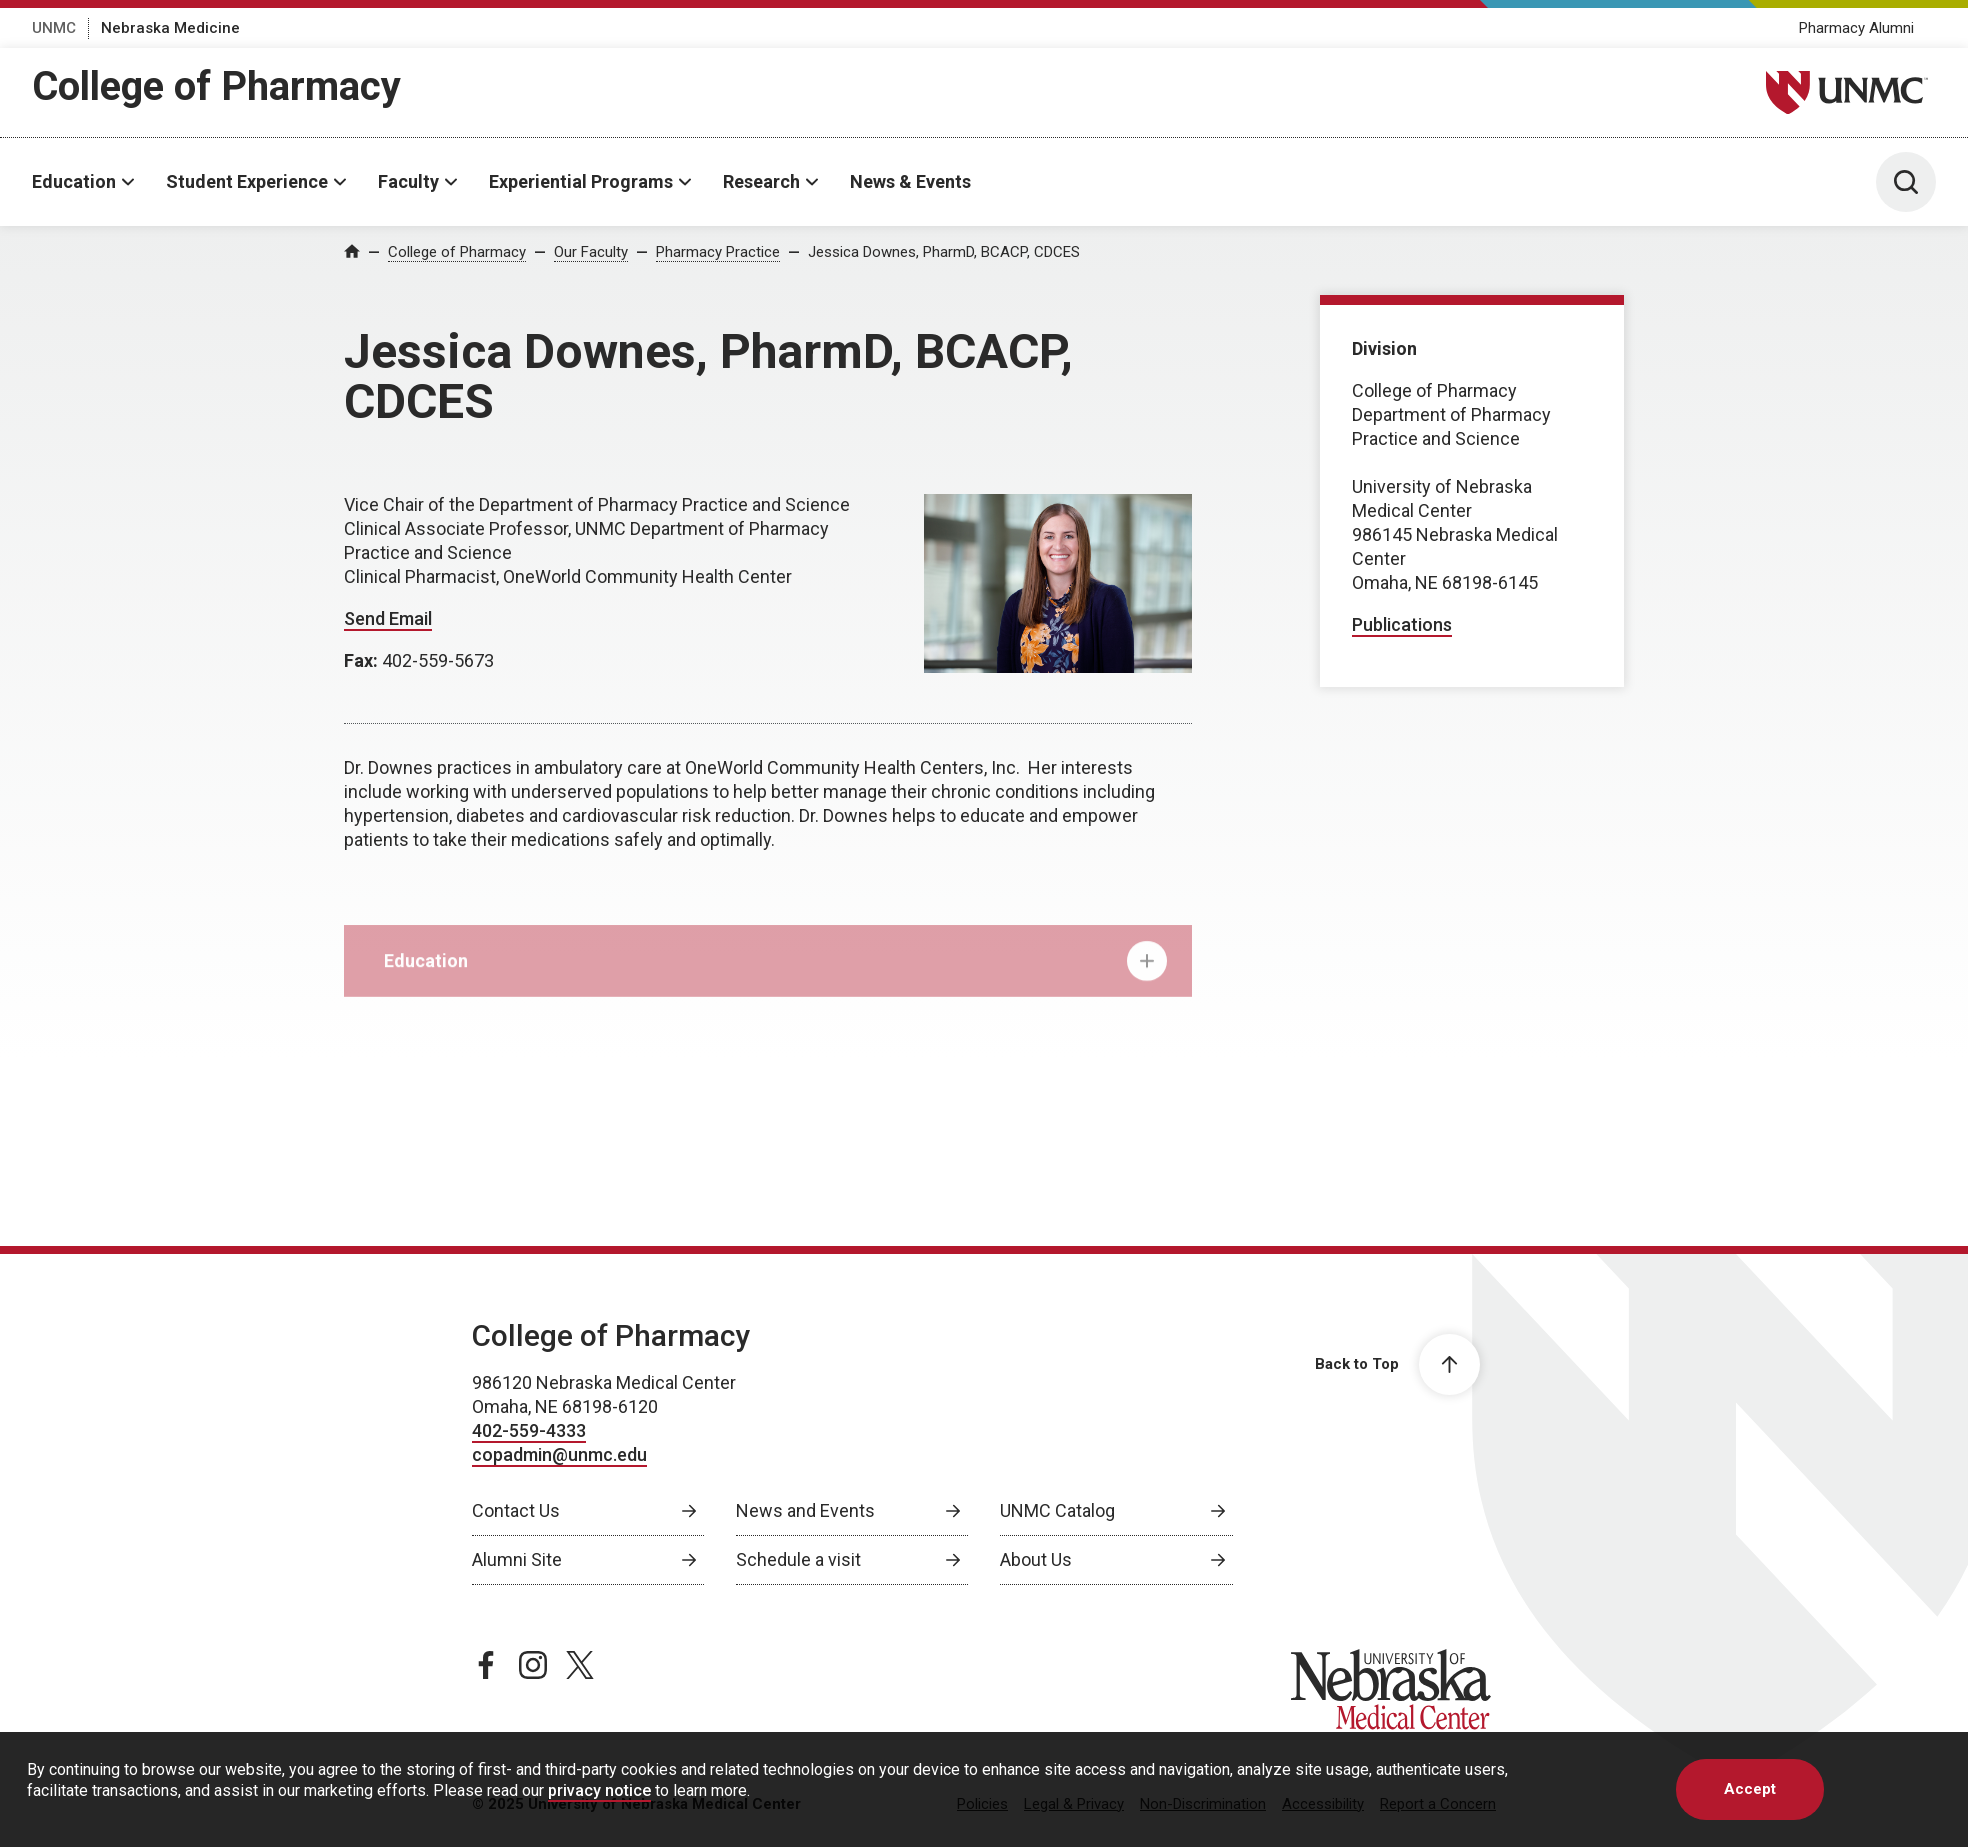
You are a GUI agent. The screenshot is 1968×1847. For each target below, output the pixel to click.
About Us (1036, 1559)
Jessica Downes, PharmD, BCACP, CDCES (944, 252)
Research (761, 181)
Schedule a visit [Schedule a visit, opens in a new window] (798, 1559)
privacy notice (599, 1790)
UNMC (54, 28)
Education (74, 181)
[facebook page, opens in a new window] (486, 1665)
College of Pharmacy (216, 86)
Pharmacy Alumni (1856, 28)
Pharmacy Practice (718, 252)
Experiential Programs (581, 181)
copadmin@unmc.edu (559, 1454)
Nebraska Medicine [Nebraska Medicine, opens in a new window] (170, 28)
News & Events (910, 181)
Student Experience (247, 181)
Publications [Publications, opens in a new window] (1402, 624)
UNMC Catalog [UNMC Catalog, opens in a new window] (1057, 1510)
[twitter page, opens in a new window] (580, 1665)
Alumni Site (517, 1559)
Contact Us (516, 1510)
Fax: (363, 660)
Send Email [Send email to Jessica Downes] (388, 618)
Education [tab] (775, 973)
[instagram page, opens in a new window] (533, 1665)
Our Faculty (591, 252)
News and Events (805, 1510)
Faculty (408, 181)
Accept (1750, 1789)
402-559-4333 (529, 1430)
